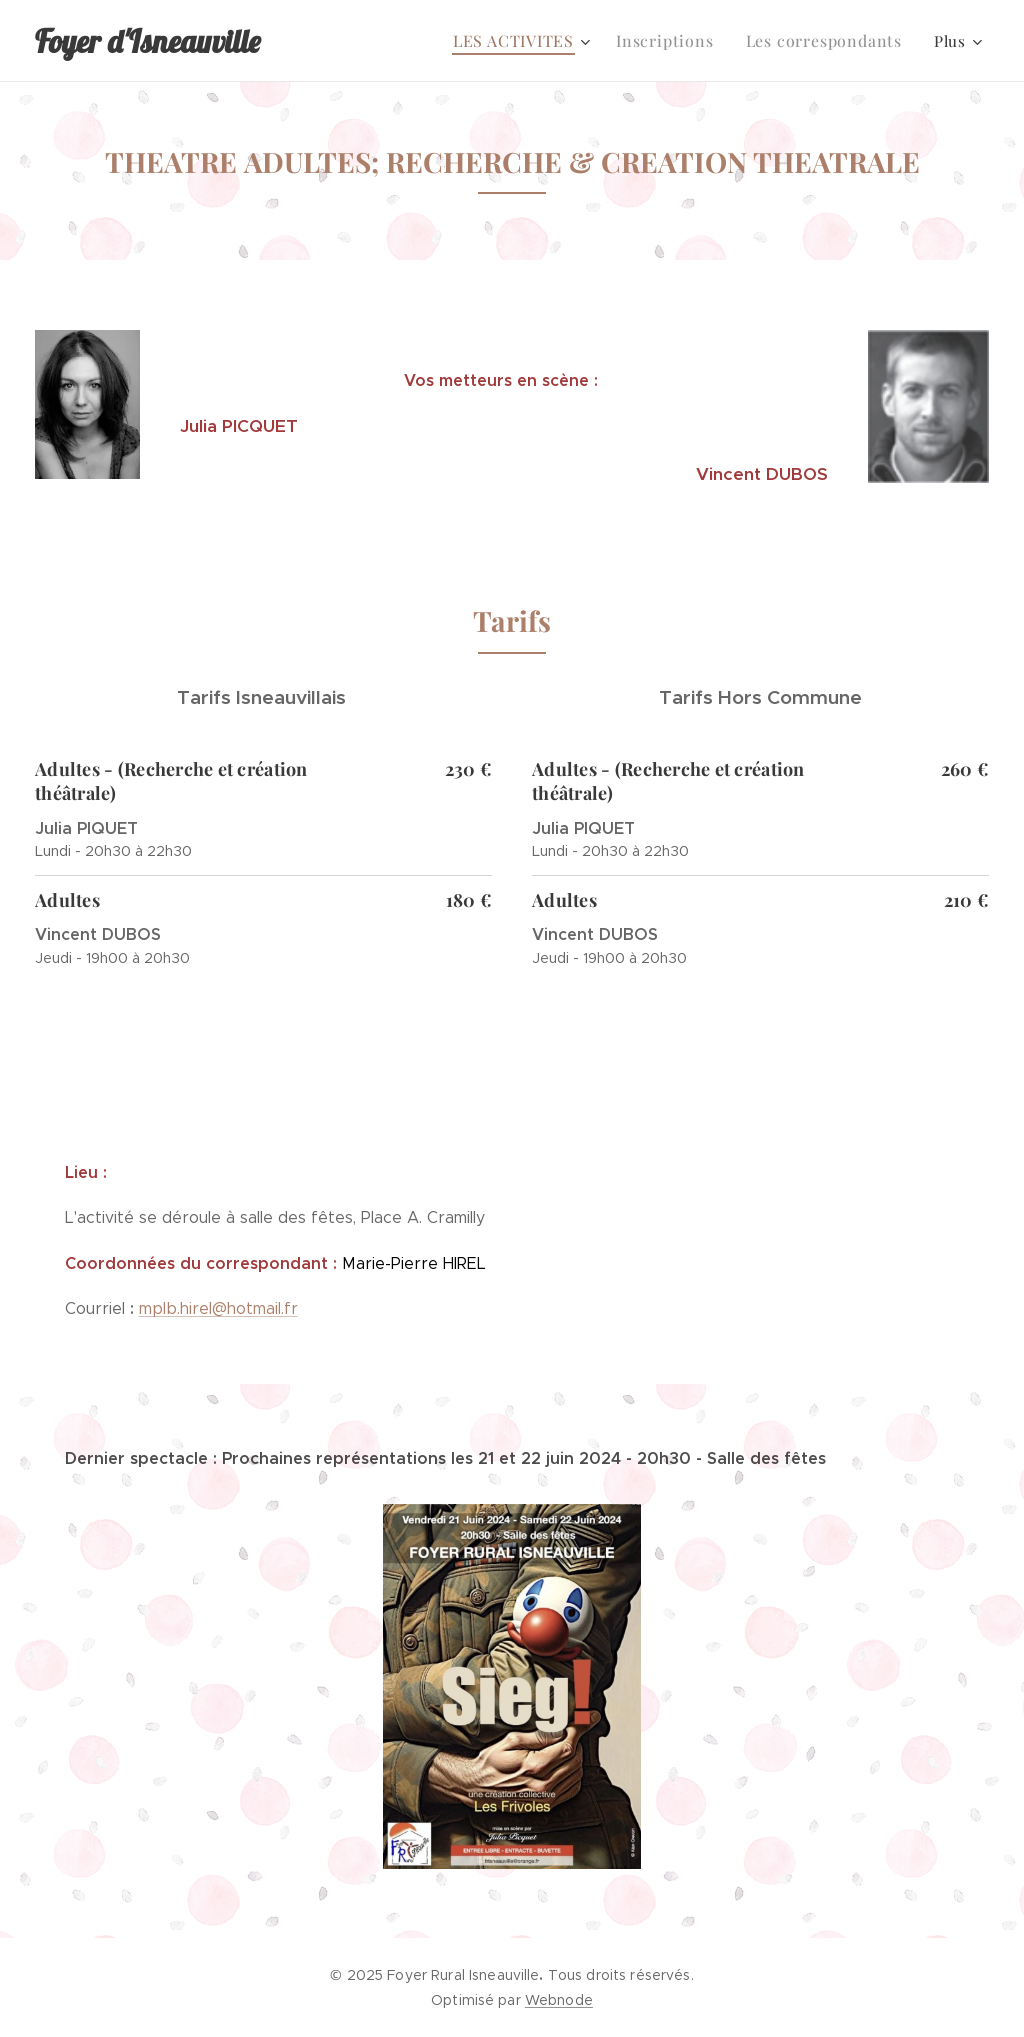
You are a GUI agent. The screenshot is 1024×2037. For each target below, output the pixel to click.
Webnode (559, 2000)
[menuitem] (538, 41)
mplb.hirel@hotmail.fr (218, 1308)
